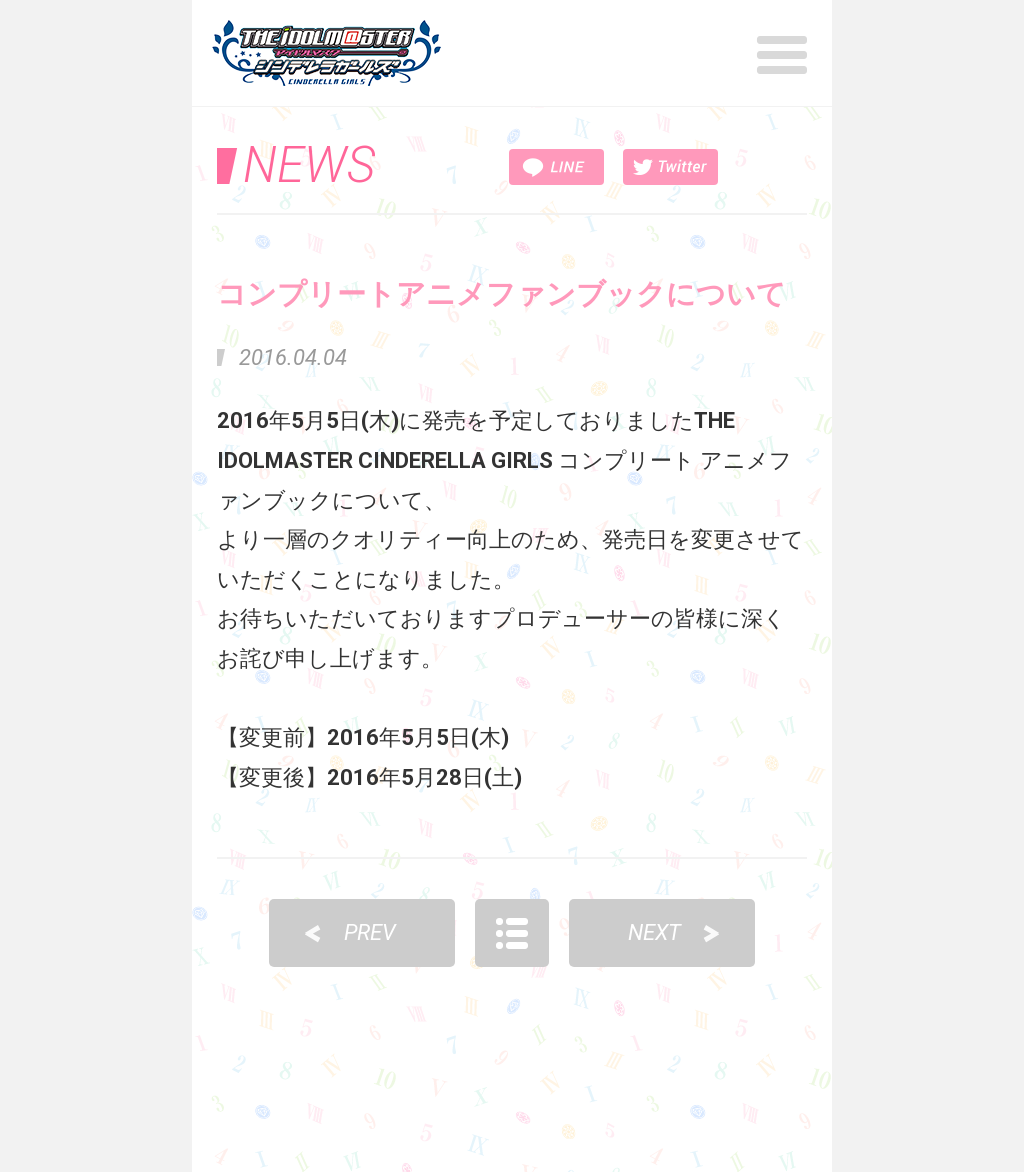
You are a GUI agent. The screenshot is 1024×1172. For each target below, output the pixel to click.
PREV (370, 932)
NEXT (654, 932)
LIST (512, 933)
